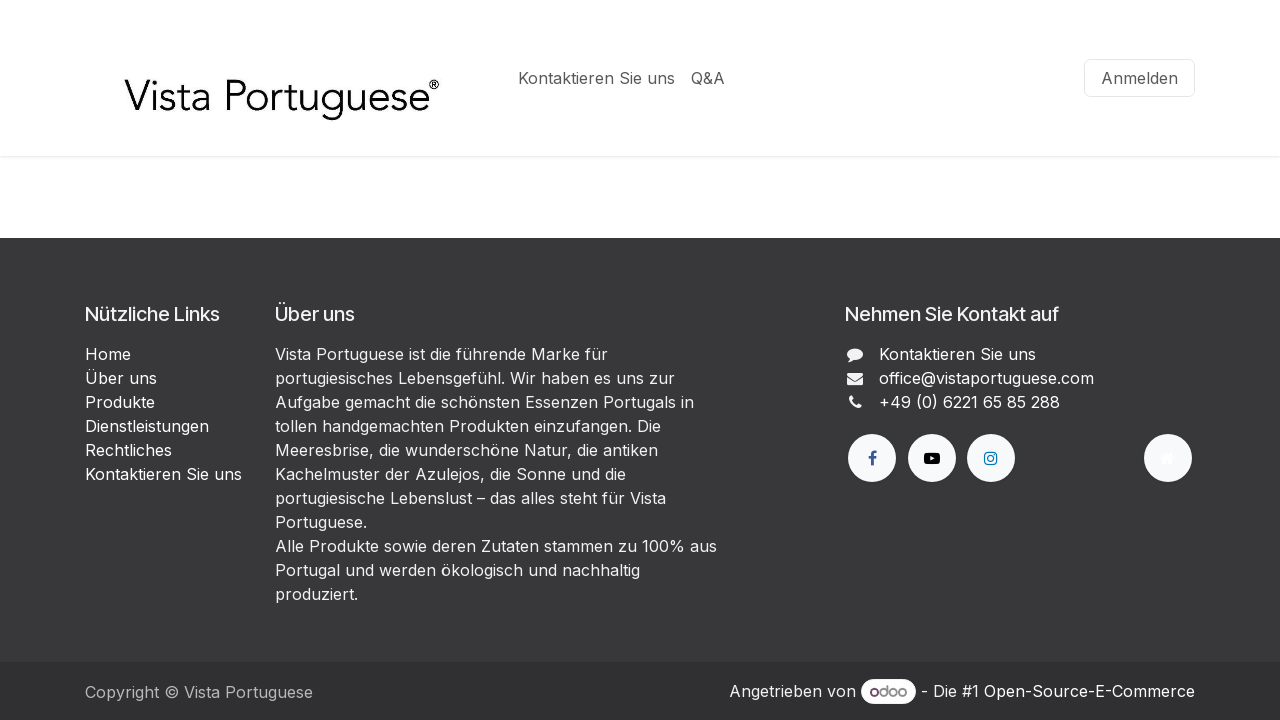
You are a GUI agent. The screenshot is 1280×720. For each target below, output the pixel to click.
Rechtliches (128, 450)
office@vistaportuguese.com (986, 378)
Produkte (120, 402)
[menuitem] (596, 78)
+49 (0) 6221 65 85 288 (969, 402)
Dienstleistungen (147, 426)
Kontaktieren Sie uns (163, 474)
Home (108, 354)
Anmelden (1139, 78)
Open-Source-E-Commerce (1089, 691)
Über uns (121, 378)
